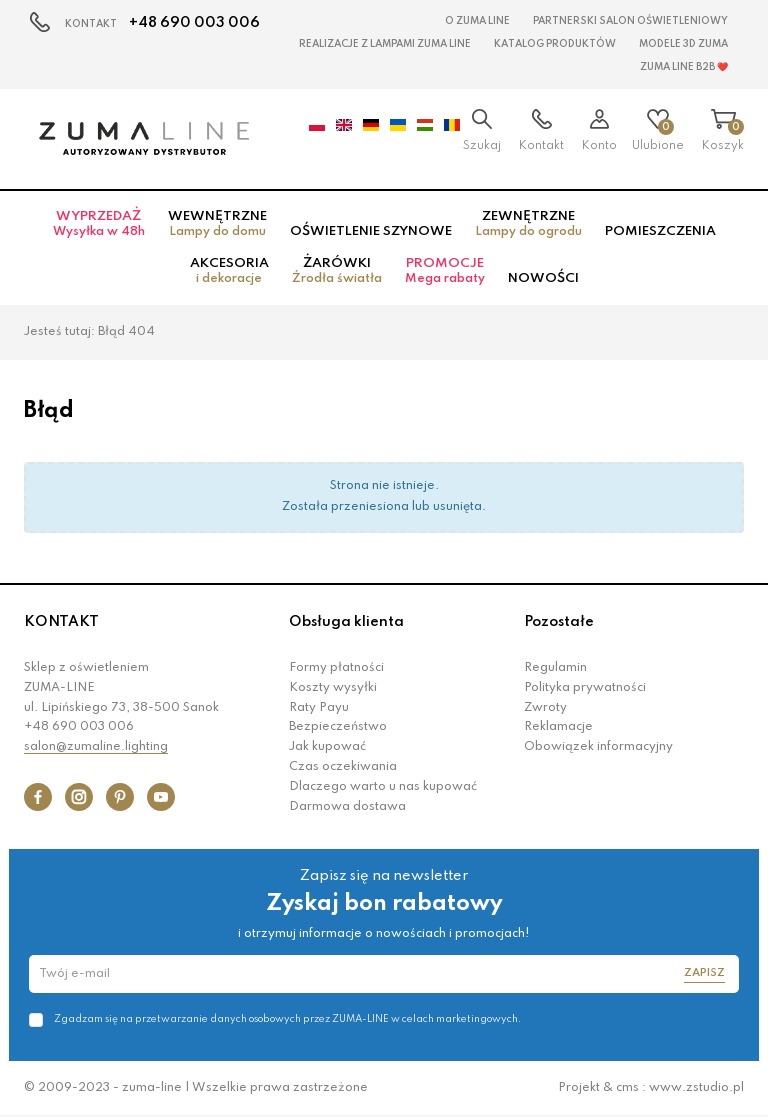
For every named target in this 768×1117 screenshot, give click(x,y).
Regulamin (555, 668)
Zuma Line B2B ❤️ (684, 67)
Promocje (445, 271)
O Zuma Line (477, 21)
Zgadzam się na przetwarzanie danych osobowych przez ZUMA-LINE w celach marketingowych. (287, 1019)
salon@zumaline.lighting (96, 747)
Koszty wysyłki (333, 688)
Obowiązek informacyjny (598, 747)
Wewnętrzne (217, 224)
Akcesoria (229, 271)
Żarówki (337, 271)
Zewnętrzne (528, 224)
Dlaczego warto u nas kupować (383, 787)
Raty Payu (319, 708)
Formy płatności (336, 668)
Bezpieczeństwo (338, 727)
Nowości (543, 278)
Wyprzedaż (99, 224)
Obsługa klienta (346, 622)
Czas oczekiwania (343, 767)
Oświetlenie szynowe (371, 231)
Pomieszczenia (660, 231)
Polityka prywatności (585, 688)
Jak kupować (327, 747)
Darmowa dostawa (347, 807)
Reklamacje (558, 727)
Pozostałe (559, 622)
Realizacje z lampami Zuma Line (385, 44)
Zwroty (545, 708)
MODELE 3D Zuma (683, 44)
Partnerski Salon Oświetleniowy (630, 21)
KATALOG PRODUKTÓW (555, 44)
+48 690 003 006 (194, 23)
